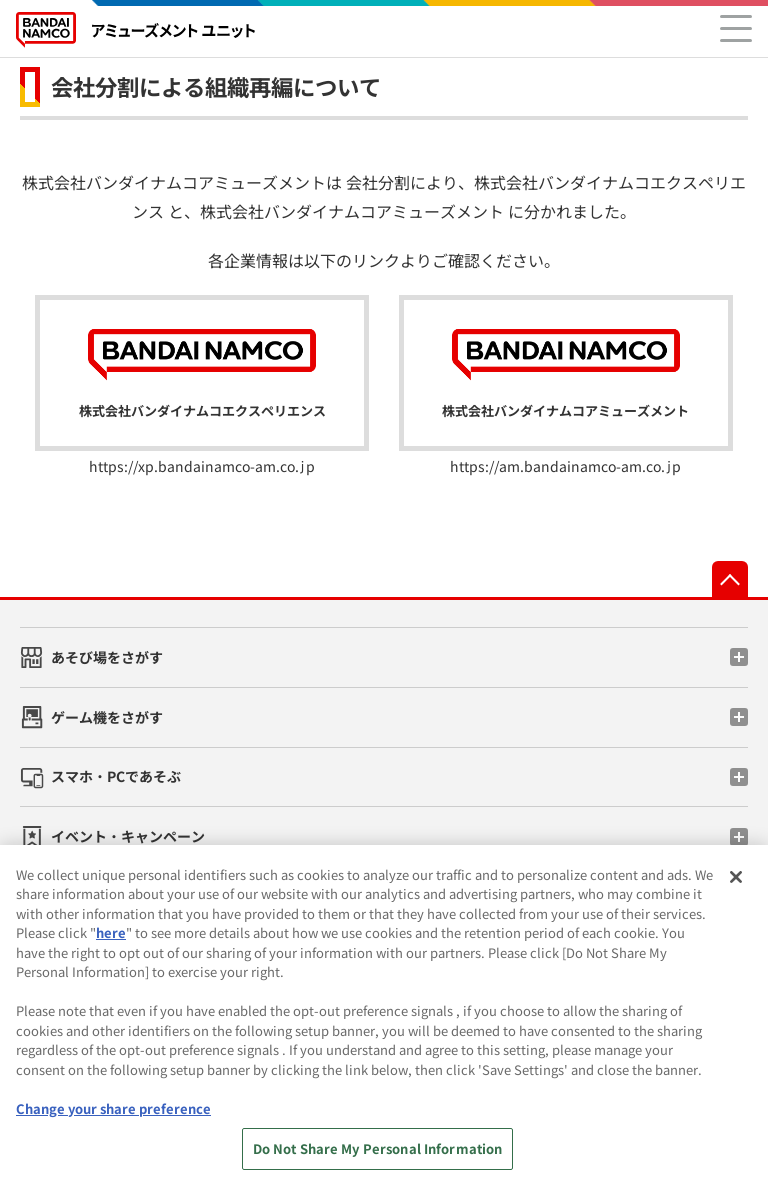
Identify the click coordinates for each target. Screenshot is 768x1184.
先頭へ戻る (730, 579)
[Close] (736, 888)
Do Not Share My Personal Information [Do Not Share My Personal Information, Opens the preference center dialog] (378, 1160)
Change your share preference (113, 1119)
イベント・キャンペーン (128, 836)
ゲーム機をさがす (107, 717)
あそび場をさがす (107, 657)
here (111, 944)
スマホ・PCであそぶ (116, 776)
